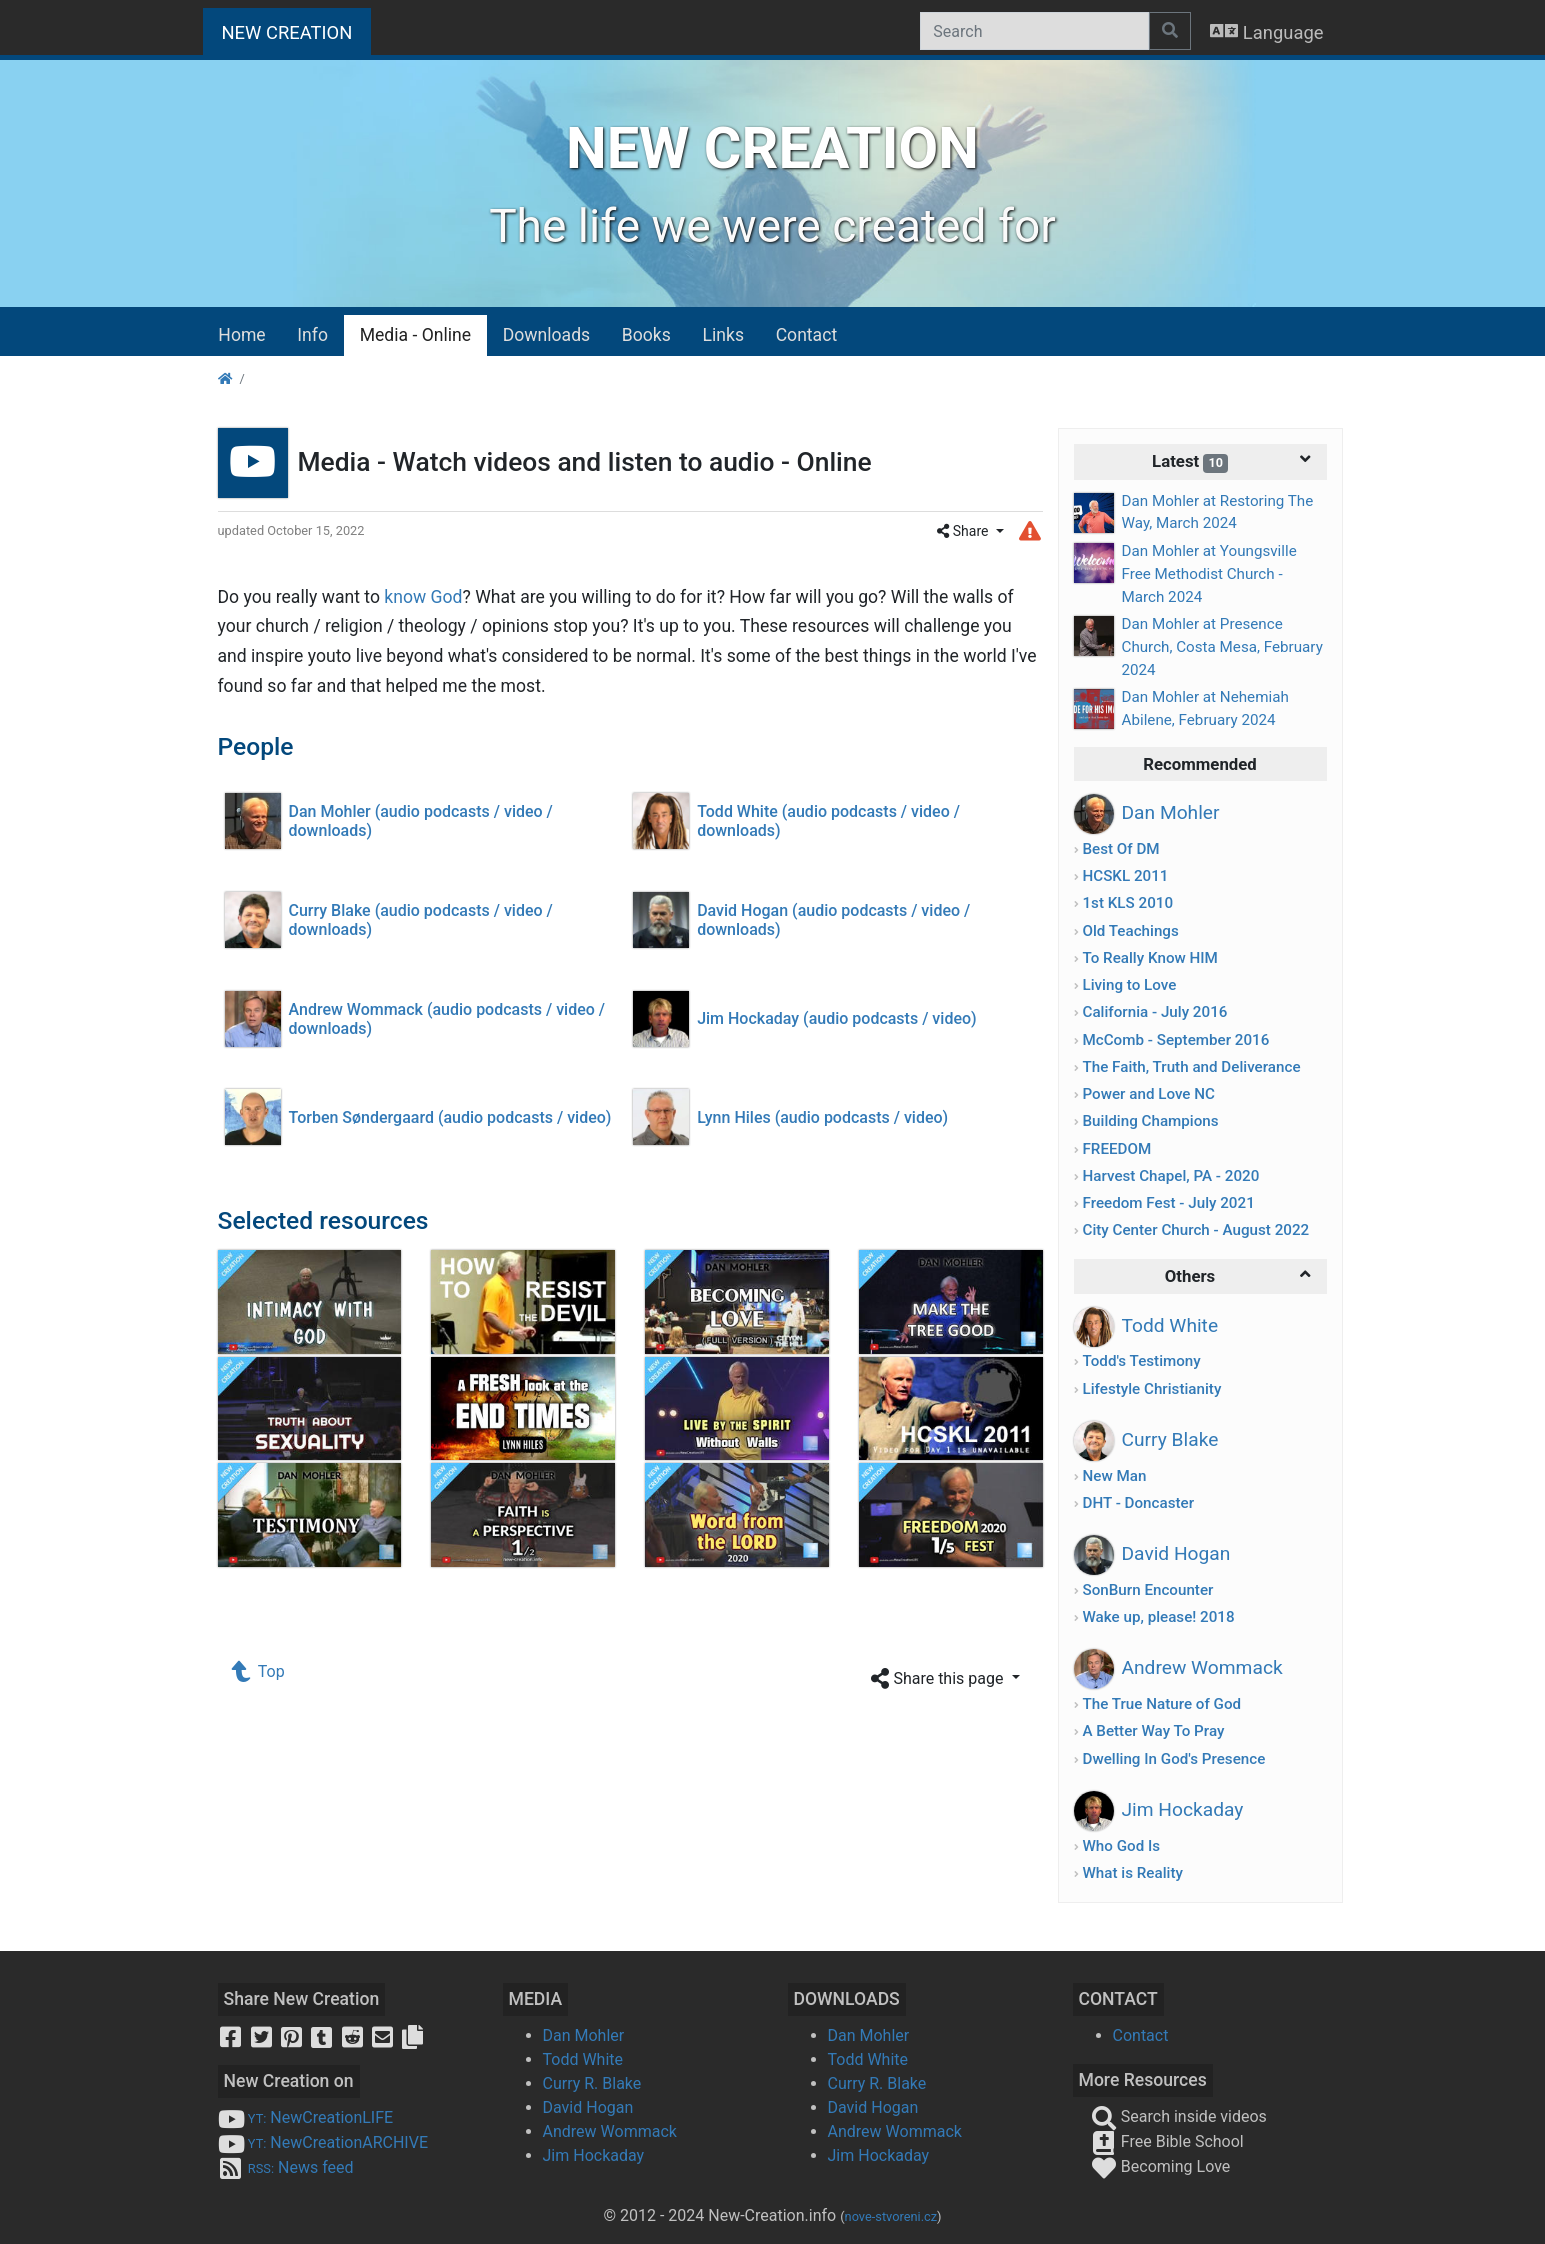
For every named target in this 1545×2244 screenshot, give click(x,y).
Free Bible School (1167, 2141)
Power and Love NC (1148, 1094)
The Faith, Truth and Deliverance (1191, 1067)
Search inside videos (1179, 2116)
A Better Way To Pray (1153, 1731)
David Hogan (588, 2107)
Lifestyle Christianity (1151, 1389)
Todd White (583, 2059)
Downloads (546, 335)
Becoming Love (1161, 2166)
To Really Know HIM (1149, 958)
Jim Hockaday (594, 2155)
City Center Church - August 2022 (1195, 1230)
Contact (807, 335)
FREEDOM (1116, 1149)
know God (423, 597)
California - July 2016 (1154, 1012)
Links (723, 335)
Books (646, 335)
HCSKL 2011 (1125, 876)
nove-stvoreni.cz (891, 2216)
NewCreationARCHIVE (323, 2142)
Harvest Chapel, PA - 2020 (1170, 1176)
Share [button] (964, 531)
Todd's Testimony (1141, 1361)
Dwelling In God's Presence (1173, 1759)
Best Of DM (1120, 849)
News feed (286, 2167)
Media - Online (415, 335)
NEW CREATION (297, 30)
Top (259, 1671)
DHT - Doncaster (1138, 1503)
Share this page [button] (939, 1679)
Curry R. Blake (592, 2083)
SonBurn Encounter (1147, 1590)
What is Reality (1132, 1873)
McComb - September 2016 (1175, 1040)
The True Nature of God (1161, 1704)
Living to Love (1129, 985)
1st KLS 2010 (1127, 903)
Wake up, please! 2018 (1158, 1617)
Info (312, 335)
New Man (1114, 1476)
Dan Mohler (584, 2035)
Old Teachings (1130, 931)
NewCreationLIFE (306, 2117)
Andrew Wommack (610, 2131)
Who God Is (1121, 1846)
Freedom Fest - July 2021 (1168, 1203)
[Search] (1034, 31)
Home (241, 335)
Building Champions (1150, 1121)
